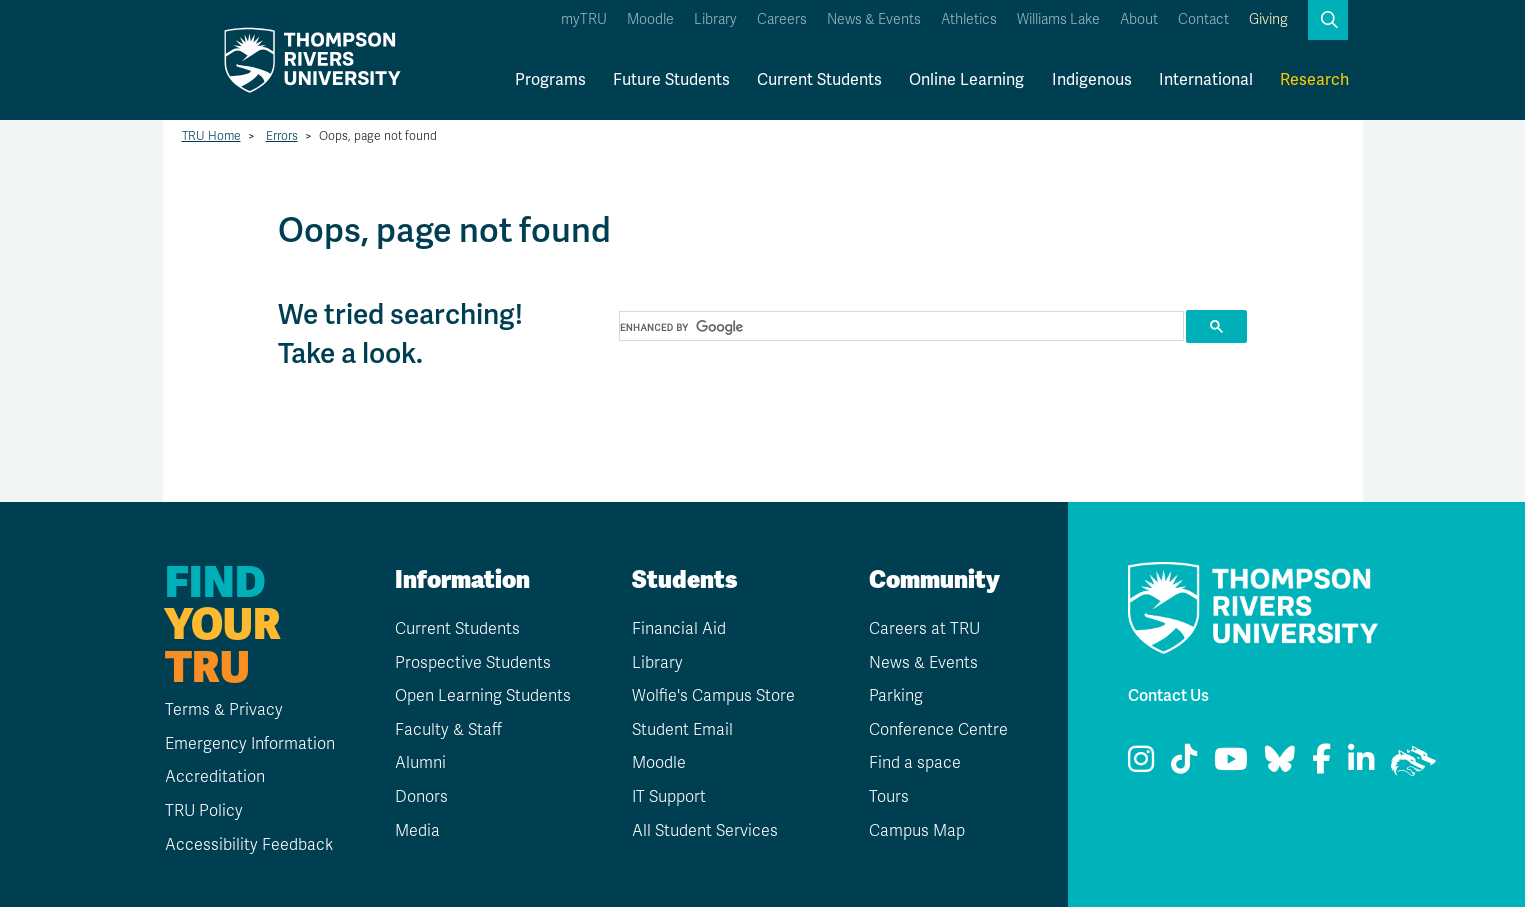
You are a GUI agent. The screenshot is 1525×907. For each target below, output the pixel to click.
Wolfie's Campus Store (713, 696)
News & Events (874, 19)
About (1139, 19)
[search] (900, 327)
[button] (1328, 20)
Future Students (671, 80)
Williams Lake (1058, 19)
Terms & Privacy (224, 710)
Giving (1268, 19)
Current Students (819, 80)
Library (715, 19)
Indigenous (1092, 80)
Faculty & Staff (448, 730)
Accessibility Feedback (249, 845)
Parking (896, 696)
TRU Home (211, 136)
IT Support (669, 797)
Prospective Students (473, 663)
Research (1314, 80)
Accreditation (215, 777)
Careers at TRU (924, 629)
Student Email (682, 730)
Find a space (915, 763)
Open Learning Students (483, 696)
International (1206, 80)
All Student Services (705, 831)
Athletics (969, 19)
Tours (889, 797)
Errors (282, 136)
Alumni (420, 763)
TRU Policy (204, 811)
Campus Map (917, 831)
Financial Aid (679, 629)
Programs (550, 80)
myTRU (584, 19)
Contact (1203, 19)
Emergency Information (250, 744)
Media (417, 831)
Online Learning (966, 80)
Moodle (650, 19)
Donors (421, 797)
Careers (782, 19)
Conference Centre (938, 730)
